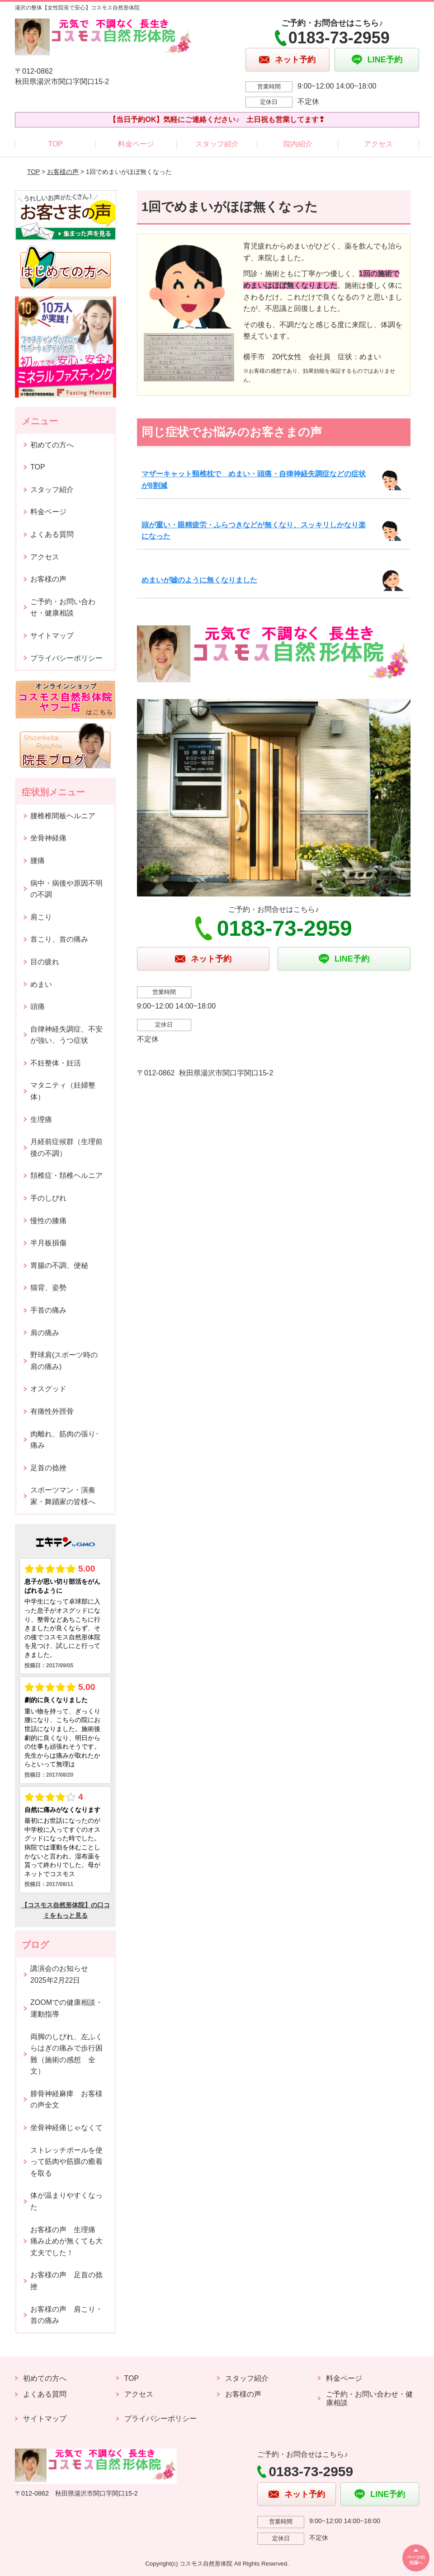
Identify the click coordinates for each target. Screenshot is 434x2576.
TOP (55, 144)
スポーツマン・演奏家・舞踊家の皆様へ (62, 1496)
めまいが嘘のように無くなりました (199, 580)
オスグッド (48, 1389)
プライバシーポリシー (66, 658)
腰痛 (37, 860)
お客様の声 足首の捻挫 (66, 2280)
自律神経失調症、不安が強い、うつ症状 (66, 1035)
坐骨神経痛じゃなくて (66, 2127)
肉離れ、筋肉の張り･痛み (64, 1440)
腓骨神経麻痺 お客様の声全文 (66, 2099)
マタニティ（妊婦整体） (62, 1091)
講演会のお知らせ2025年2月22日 (59, 1974)
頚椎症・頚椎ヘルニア (66, 1175)
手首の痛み (48, 1310)
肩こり (41, 917)
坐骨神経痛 (48, 838)
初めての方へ (52, 445)
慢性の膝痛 (48, 1221)
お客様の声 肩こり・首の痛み (66, 2315)
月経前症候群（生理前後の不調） (66, 1147)
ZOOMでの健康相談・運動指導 (66, 2008)
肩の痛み (44, 1333)
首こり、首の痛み (59, 939)
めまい (41, 984)
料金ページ (136, 144)
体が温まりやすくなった (66, 2201)
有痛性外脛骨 (52, 1411)
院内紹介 (297, 144)
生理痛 (41, 1119)
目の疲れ (44, 962)
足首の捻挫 (48, 1468)
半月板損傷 (48, 1243)
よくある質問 (52, 534)
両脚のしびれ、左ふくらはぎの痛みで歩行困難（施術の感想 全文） (66, 2054)
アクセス (378, 144)
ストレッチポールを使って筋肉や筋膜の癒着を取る (66, 2161)
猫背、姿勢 (48, 1287)
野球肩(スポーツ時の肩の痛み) (64, 1360)
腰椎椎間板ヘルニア (62, 816)
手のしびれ (48, 1198)
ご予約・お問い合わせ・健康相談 (62, 607)
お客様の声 (63, 171)
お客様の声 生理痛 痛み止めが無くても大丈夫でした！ (66, 2241)
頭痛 (37, 1006)
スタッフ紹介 (217, 144)
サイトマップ (52, 635)
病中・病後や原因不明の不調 (66, 889)
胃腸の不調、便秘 (59, 1265)
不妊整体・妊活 (55, 1063)
